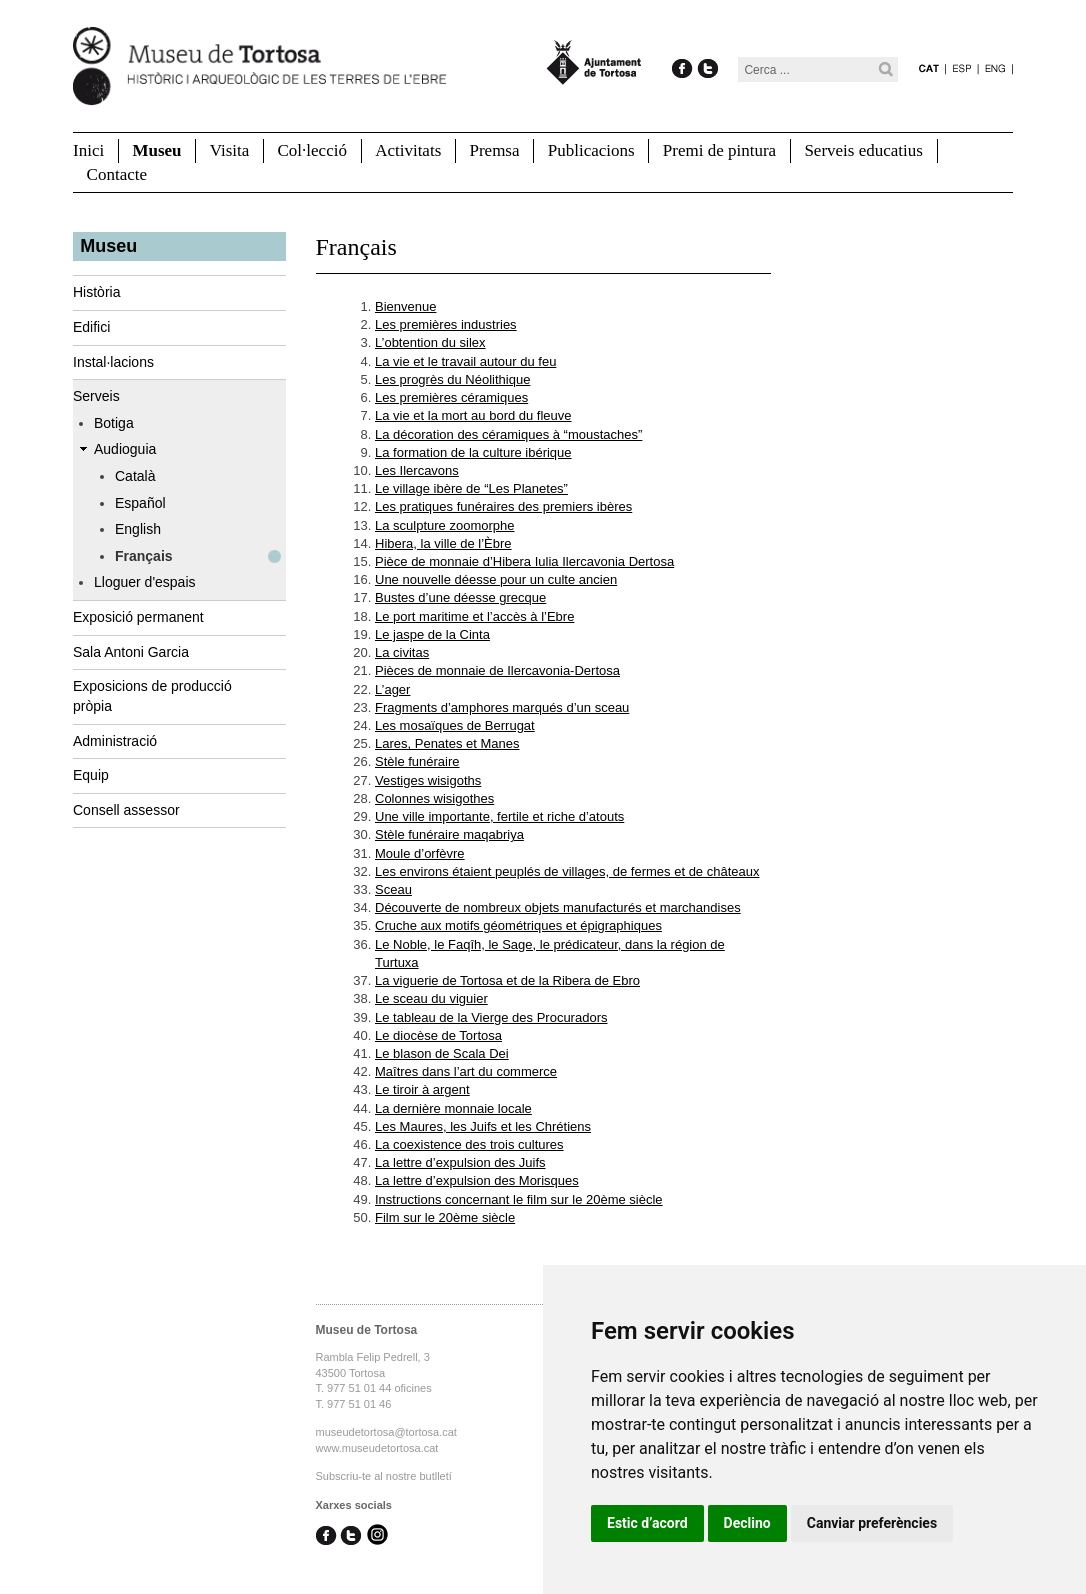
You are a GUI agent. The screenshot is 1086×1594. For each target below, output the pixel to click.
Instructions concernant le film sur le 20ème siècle (519, 1199)
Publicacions (591, 150)
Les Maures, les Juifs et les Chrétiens (483, 1126)
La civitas (402, 652)
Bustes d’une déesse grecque (460, 597)
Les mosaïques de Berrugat (455, 725)
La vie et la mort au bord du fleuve (473, 415)
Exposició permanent (138, 617)
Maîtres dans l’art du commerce (466, 1071)
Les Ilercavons (417, 470)
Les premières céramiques (451, 397)
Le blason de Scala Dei (442, 1053)
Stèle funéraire (417, 761)
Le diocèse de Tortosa (438, 1035)
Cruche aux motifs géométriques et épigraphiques (518, 925)
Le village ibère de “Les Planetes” (471, 488)
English (138, 529)
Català (135, 476)
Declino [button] (747, 1523)
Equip (91, 775)
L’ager (392, 689)
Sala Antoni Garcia (131, 652)
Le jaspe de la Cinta (432, 634)
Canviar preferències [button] (872, 1523)
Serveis (96, 396)
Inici (88, 150)
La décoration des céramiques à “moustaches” (508, 434)
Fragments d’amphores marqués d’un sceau (502, 707)
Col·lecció (312, 150)
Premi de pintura (719, 150)
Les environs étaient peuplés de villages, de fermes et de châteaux (567, 871)
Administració (115, 741)
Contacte (117, 174)
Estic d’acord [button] (647, 1523)
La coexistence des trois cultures (469, 1144)
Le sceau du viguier (431, 998)
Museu (156, 150)
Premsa (494, 150)
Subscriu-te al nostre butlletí (384, 1476)
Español (140, 503)
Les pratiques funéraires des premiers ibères (503, 506)
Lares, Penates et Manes (447, 743)
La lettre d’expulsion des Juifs (460, 1162)
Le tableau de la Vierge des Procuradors (491, 1017)
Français (144, 556)
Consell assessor (126, 810)
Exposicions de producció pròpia (152, 696)
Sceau (393, 889)
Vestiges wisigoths (428, 780)
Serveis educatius (863, 150)
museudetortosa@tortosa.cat (386, 1432)
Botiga (114, 423)
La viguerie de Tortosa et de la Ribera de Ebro (507, 980)
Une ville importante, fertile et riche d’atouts (499, 816)
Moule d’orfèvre (420, 853)
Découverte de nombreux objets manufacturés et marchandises (558, 907)
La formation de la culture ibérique (473, 452)
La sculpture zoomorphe (444, 525)
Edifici (91, 327)
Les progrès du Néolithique (452, 379)
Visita (230, 150)
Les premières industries (446, 324)
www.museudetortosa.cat (377, 1448)
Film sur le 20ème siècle (445, 1217)
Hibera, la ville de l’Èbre (443, 543)
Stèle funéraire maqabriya (449, 834)
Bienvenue (405, 306)
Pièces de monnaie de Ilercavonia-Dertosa (497, 670)
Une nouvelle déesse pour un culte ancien (496, 579)
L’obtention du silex (430, 342)
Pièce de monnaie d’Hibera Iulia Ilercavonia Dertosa (524, 561)
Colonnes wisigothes (434, 798)
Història (96, 292)
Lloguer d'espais (145, 582)
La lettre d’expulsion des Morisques (477, 1180)
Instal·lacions (113, 362)
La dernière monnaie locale (453, 1108)
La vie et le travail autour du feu (465, 361)
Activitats (408, 150)
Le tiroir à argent (422, 1089)
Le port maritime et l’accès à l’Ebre (474, 616)
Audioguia (125, 449)
